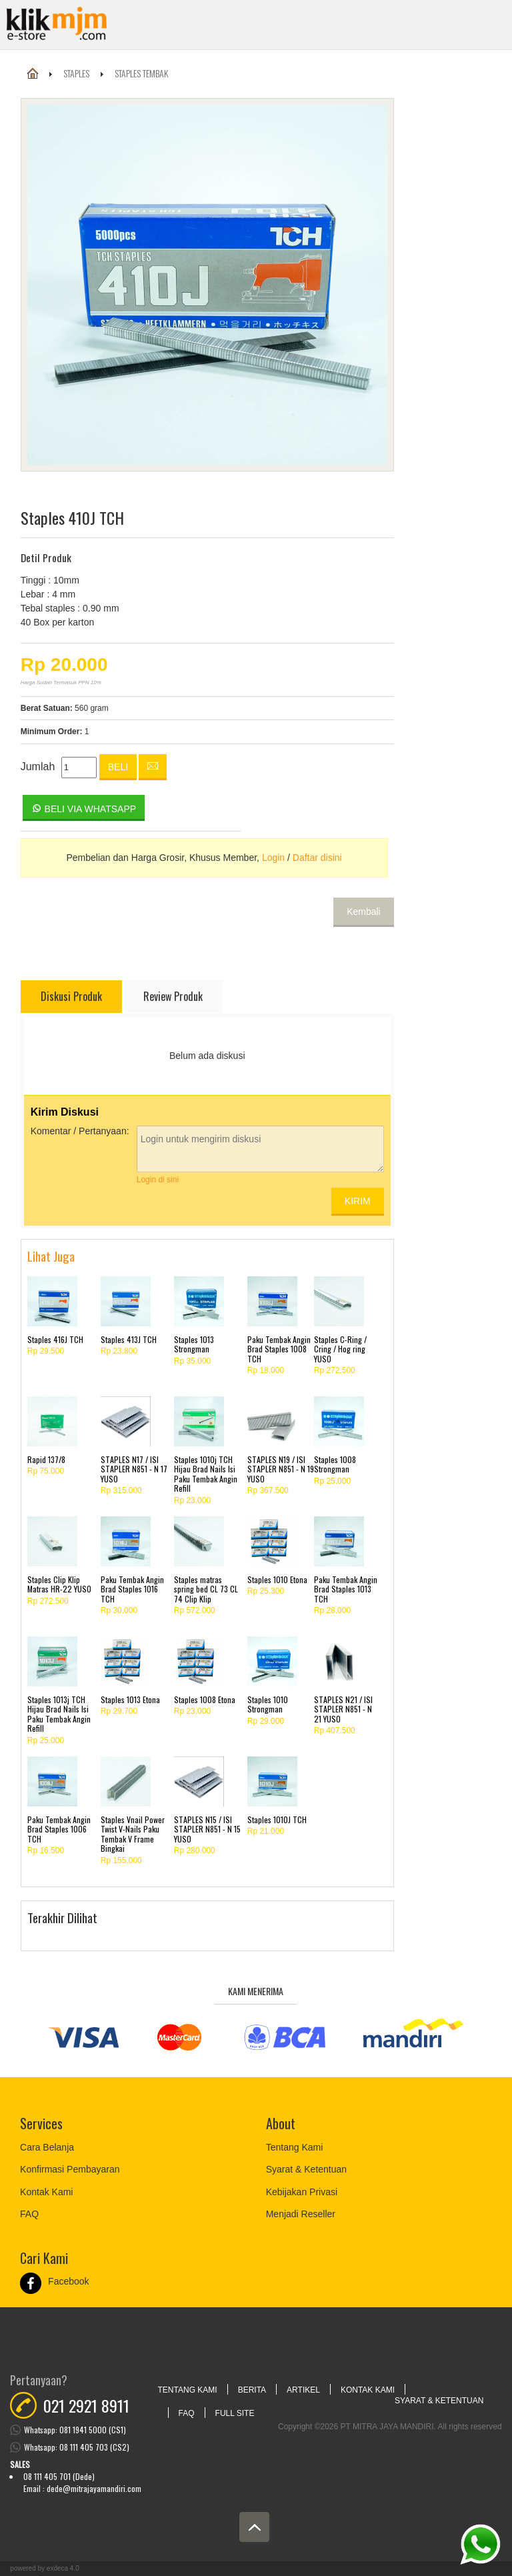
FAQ (29, 2214)
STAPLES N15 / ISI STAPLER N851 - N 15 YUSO (207, 1829)
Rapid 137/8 (46, 1459)
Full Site (235, 2413)
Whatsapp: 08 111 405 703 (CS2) (76, 2447)
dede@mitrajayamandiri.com (94, 2488)
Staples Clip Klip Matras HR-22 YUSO (59, 1584)
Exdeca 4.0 (63, 2568)
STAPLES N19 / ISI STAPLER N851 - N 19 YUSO (280, 1469)
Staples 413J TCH (129, 1339)
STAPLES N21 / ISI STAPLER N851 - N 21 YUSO (343, 1709)
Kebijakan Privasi (301, 2192)
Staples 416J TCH (55, 1339)
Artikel (303, 2390)
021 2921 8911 (86, 2405)
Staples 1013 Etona (130, 1699)
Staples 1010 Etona (277, 1579)
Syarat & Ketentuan (306, 2169)
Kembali (364, 911)
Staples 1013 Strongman (194, 1344)
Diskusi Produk (71, 996)
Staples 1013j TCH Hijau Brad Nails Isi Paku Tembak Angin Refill (59, 1714)
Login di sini (158, 1179)
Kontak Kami (46, 2192)
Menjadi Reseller (300, 2214)
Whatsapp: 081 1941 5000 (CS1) (75, 2429)
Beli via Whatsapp (83, 808)
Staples (76, 73)
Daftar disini (317, 857)
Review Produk (173, 996)
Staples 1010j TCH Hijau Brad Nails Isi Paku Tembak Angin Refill (205, 1474)
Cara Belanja (47, 2147)
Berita (252, 2390)
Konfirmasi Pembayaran (69, 2169)
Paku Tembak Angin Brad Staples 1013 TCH (345, 1589)
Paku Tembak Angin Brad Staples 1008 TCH (279, 1349)
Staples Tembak (141, 73)
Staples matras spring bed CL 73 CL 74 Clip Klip (206, 1589)
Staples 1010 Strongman (267, 1704)
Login (273, 857)
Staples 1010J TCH (277, 1819)
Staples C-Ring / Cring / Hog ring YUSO (340, 1349)
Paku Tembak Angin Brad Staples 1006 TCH (59, 1829)
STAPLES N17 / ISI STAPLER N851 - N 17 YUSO (134, 1469)
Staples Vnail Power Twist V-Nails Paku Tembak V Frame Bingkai (133, 1834)
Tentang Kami (294, 2147)
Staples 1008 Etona (204, 1699)
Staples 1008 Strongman (335, 1464)
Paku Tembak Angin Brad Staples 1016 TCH (132, 1589)
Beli (118, 767)
